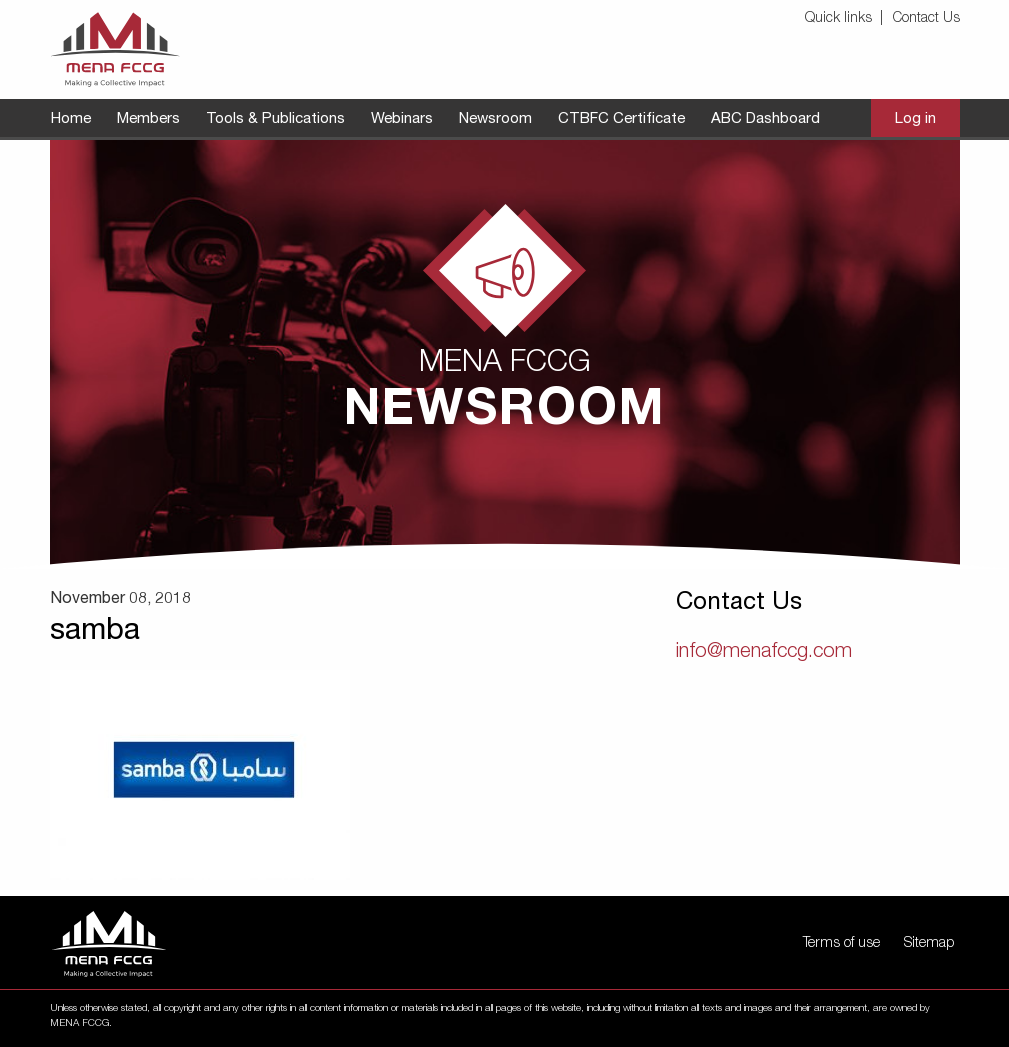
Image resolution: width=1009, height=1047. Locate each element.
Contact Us (926, 19)
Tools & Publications (275, 119)
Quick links (838, 19)
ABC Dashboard (765, 119)
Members (148, 119)
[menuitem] (847, 19)
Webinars (402, 119)
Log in (915, 119)
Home (71, 119)
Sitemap (929, 944)
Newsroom (495, 119)
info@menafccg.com (764, 653)
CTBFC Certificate (621, 119)
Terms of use (841, 944)
